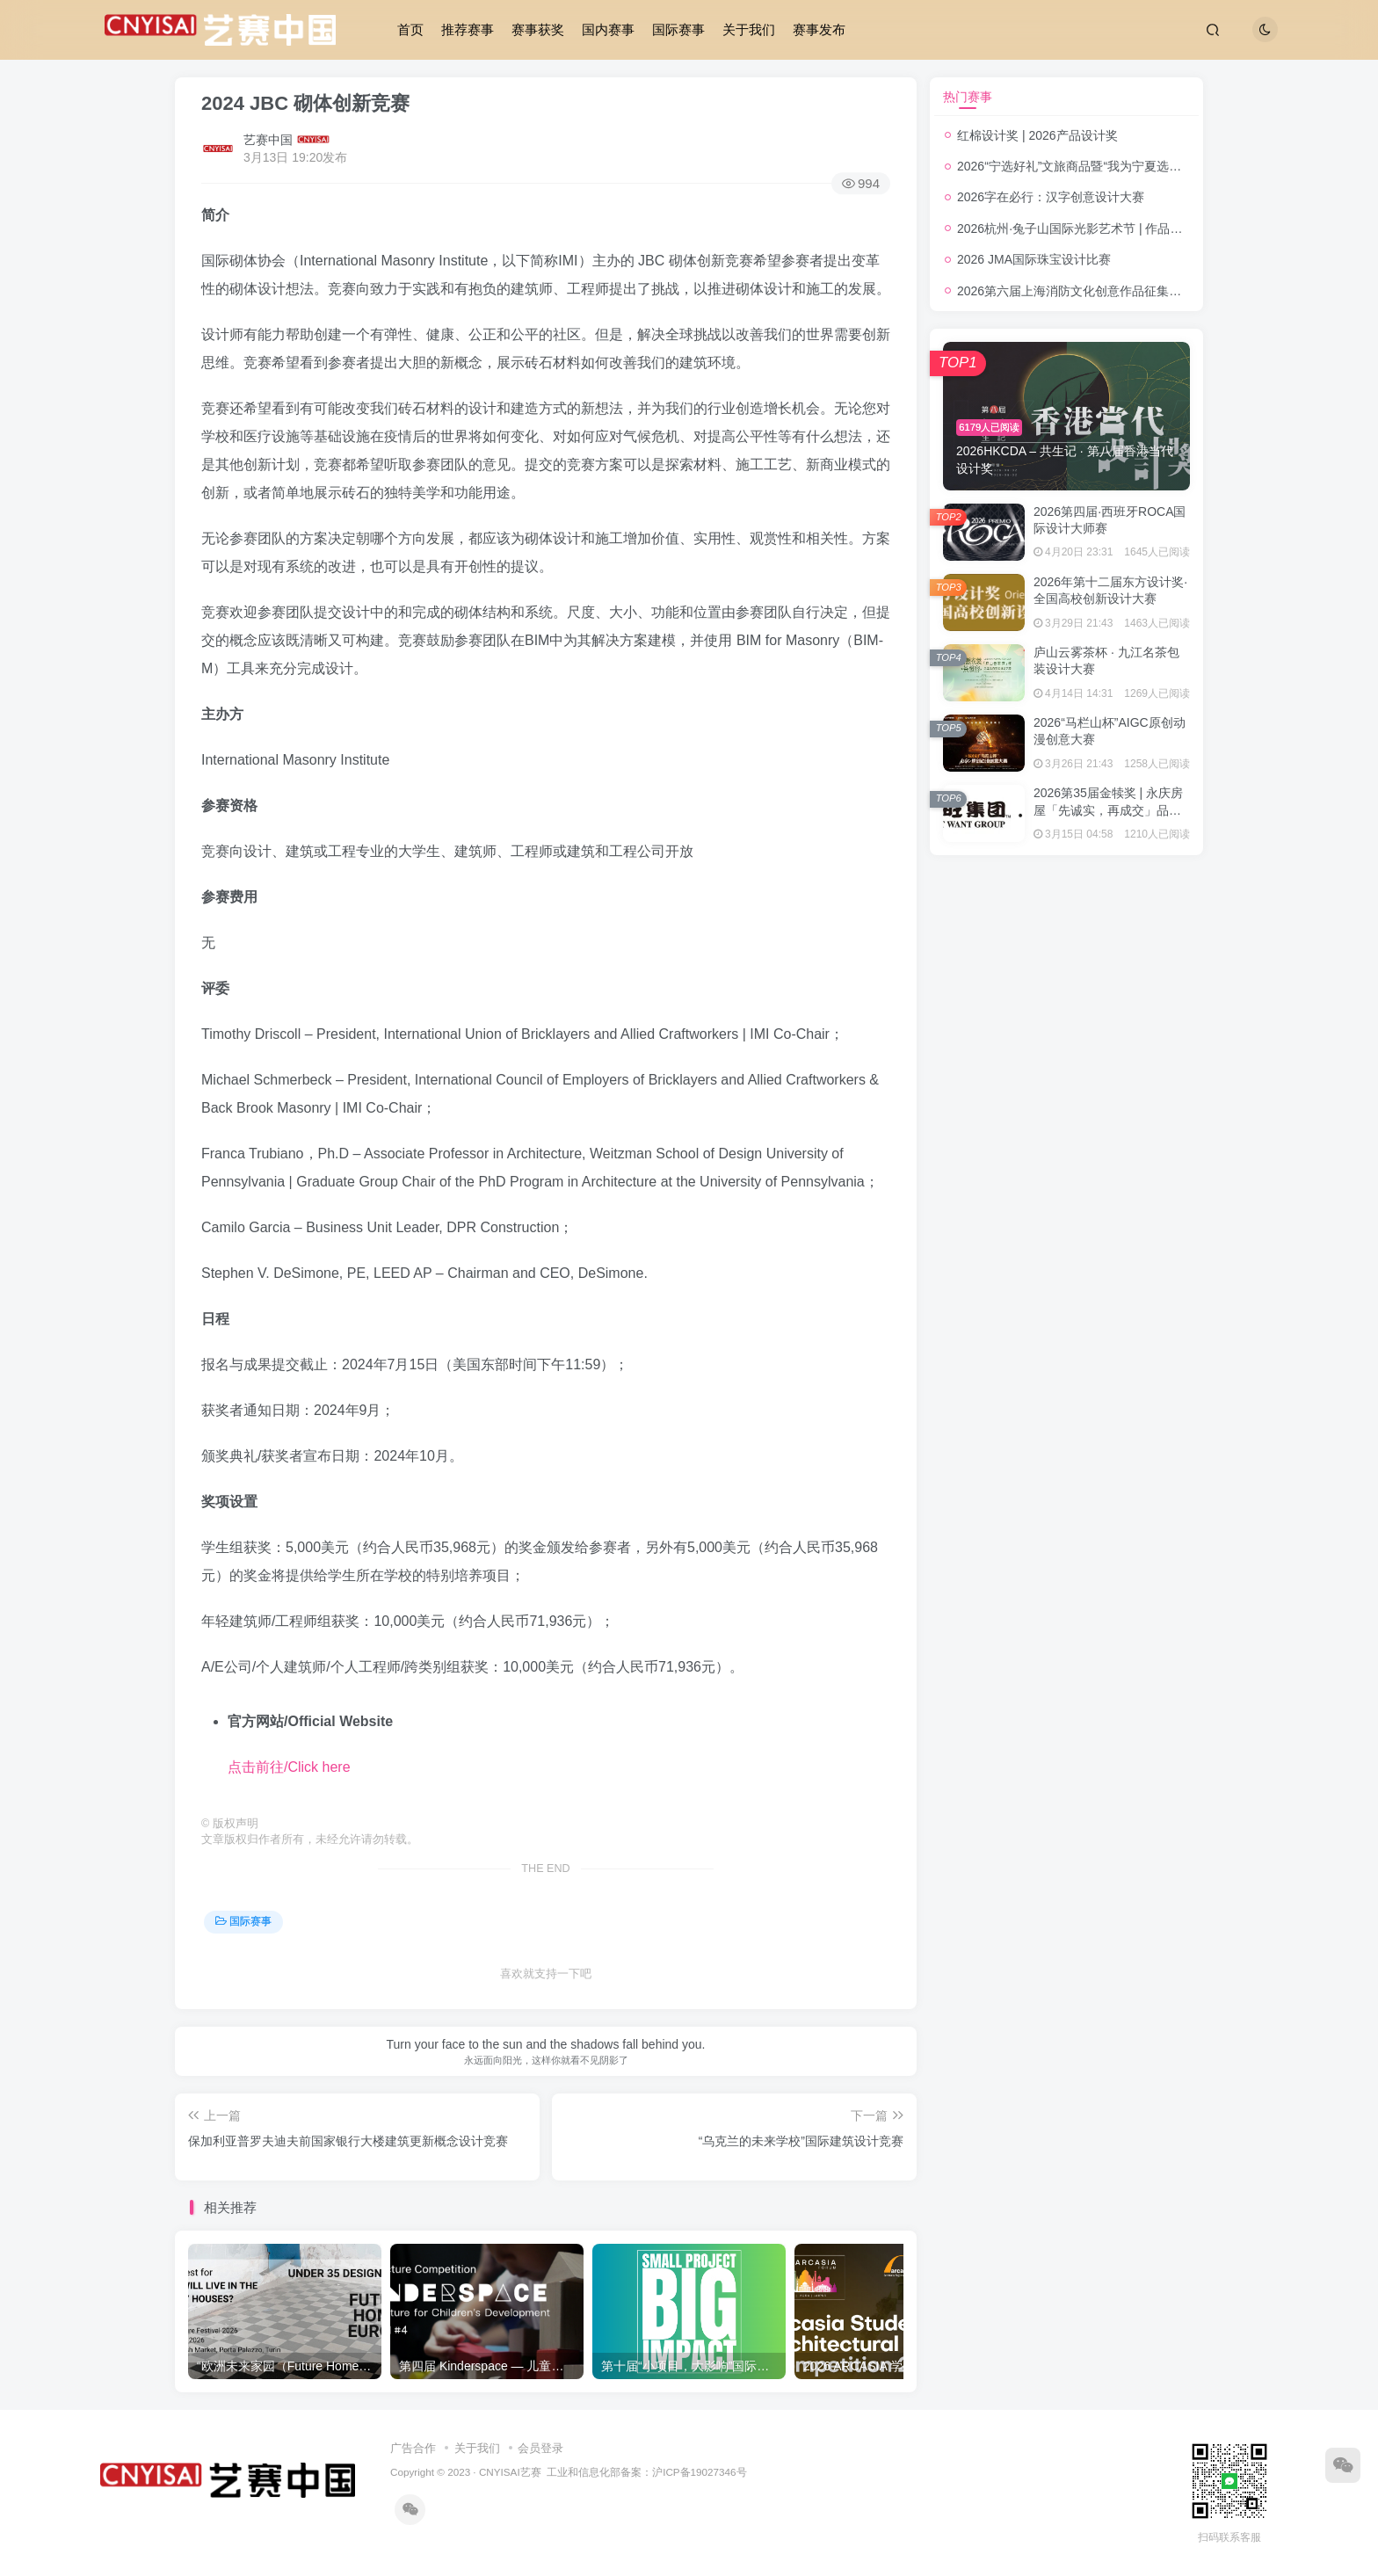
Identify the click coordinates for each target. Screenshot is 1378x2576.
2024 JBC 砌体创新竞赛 (305, 103)
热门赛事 (967, 97)
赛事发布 (819, 29)
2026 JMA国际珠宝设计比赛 (1034, 259)
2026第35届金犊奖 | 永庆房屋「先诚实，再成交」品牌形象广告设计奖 (1108, 810)
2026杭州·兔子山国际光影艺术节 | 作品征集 (1075, 228)
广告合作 (413, 2448)
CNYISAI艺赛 (510, 2472)
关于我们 (748, 29)
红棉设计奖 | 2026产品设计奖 (1037, 135)
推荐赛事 (467, 29)
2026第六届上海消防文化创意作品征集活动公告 (1087, 291)
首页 (410, 29)
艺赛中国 (268, 140)
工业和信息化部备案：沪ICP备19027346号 (646, 2472)
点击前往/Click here (289, 1767)
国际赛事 (678, 29)
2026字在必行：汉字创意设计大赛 (1050, 197)
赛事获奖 (537, 29)
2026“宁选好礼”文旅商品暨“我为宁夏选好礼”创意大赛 (1102, 166)
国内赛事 (608, 29)
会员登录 (540, 2448)
